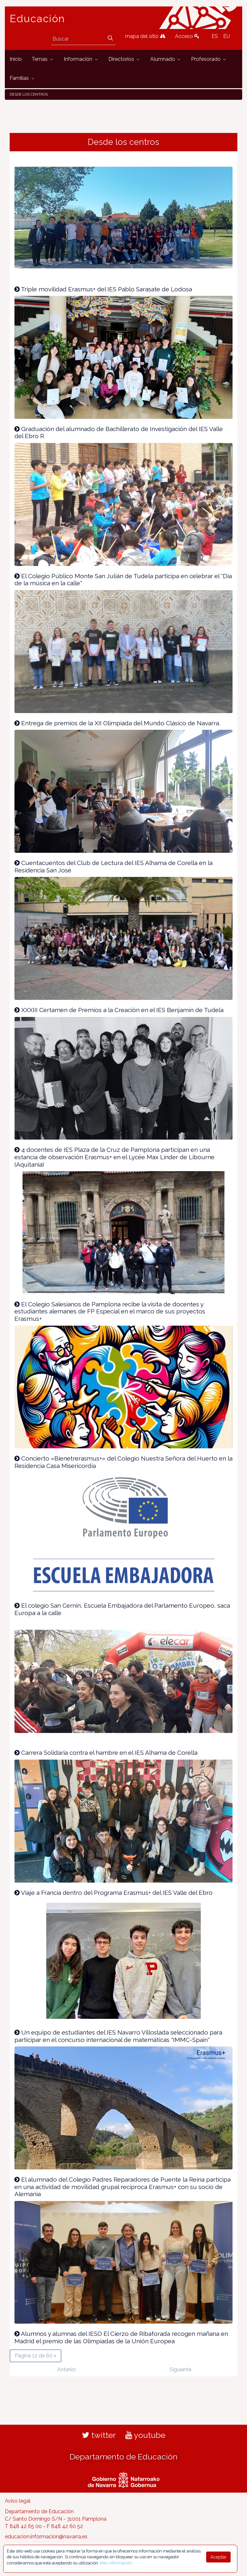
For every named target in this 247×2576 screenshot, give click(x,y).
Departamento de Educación (123, 2456)
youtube (145, 2435)
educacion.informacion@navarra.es (46, 2537)
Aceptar (218, 2557)
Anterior (66, 2369)
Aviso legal (18, 2501)
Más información (116, 2563)
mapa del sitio (145, 36)
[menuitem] (16, 59)
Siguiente (180, 2369)
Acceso (187, 36)
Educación (37, 19)
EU (226, 36)
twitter (99, 2435)
